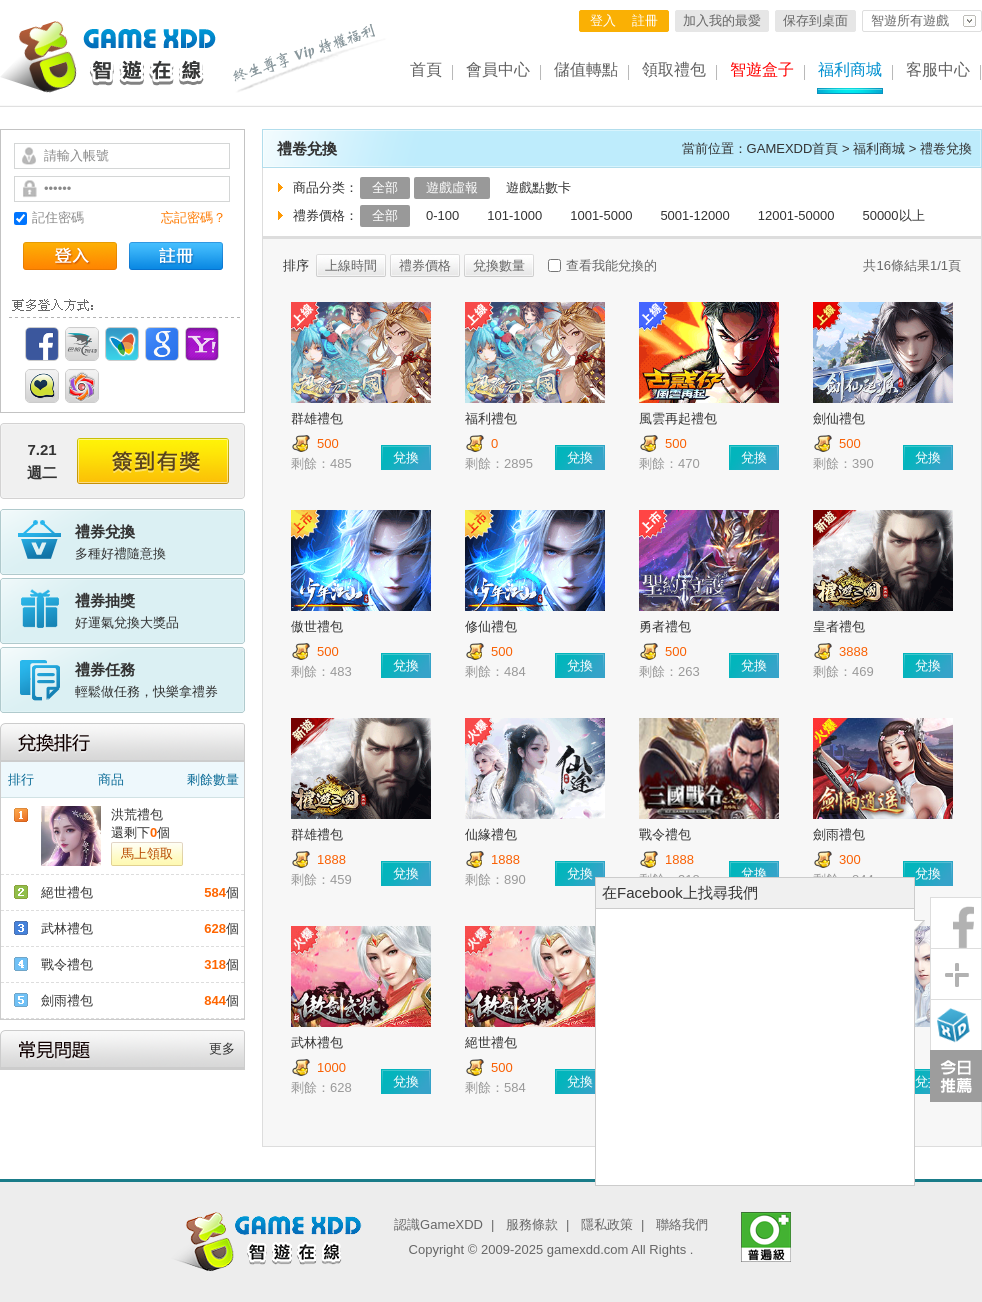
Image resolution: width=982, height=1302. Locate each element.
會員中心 (498, 69)
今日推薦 (956, 1076)
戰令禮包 (67, 964)
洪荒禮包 (137, 814)
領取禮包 (674, 69)
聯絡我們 (682, 1224)
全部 (385, 187)
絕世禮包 (67, 892)
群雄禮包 (317, 418)
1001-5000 (601, 215)
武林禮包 (67, 928)
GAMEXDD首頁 (793, 148)
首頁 (426, 69)
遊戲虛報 (452, 187)
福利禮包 (491, 418)
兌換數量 (499, 265)
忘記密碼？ (193, 217)
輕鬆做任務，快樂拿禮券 (160, 679)
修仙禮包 (491, 626)
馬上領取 (147, 853)
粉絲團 (956, 923)
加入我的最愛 (722, 20)
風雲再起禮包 (678, 418)
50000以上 (893, 215)
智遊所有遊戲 (910, 20)
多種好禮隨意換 (160, 541)
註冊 (645, 20)
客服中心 (938, 69)
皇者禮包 (839, 626)
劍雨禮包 (67, 1000)
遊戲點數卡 (538, 187)
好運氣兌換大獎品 (160, 610)
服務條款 (532, 1224)
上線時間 (351, 265)
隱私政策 (607, 1224)
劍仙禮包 (839, 418)
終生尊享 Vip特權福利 (310, 58)
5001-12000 (694, 215)
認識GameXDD (438, 1224)
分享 (956, 974)
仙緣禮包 (491, 834)
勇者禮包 (665, 626)
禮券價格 (425, 265)
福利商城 (850, 69)
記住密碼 (58, 217)
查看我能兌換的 (611, 265)
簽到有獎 (153, 461)
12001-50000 (796, 215)
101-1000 (514, 215)
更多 (222, 1048)
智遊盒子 (762, 69)
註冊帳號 (176, 256)
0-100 (442, 215)
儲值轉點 (586, 69)
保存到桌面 (815, 20)
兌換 (406, 457)
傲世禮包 (317, 626)
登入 (603, 20)
